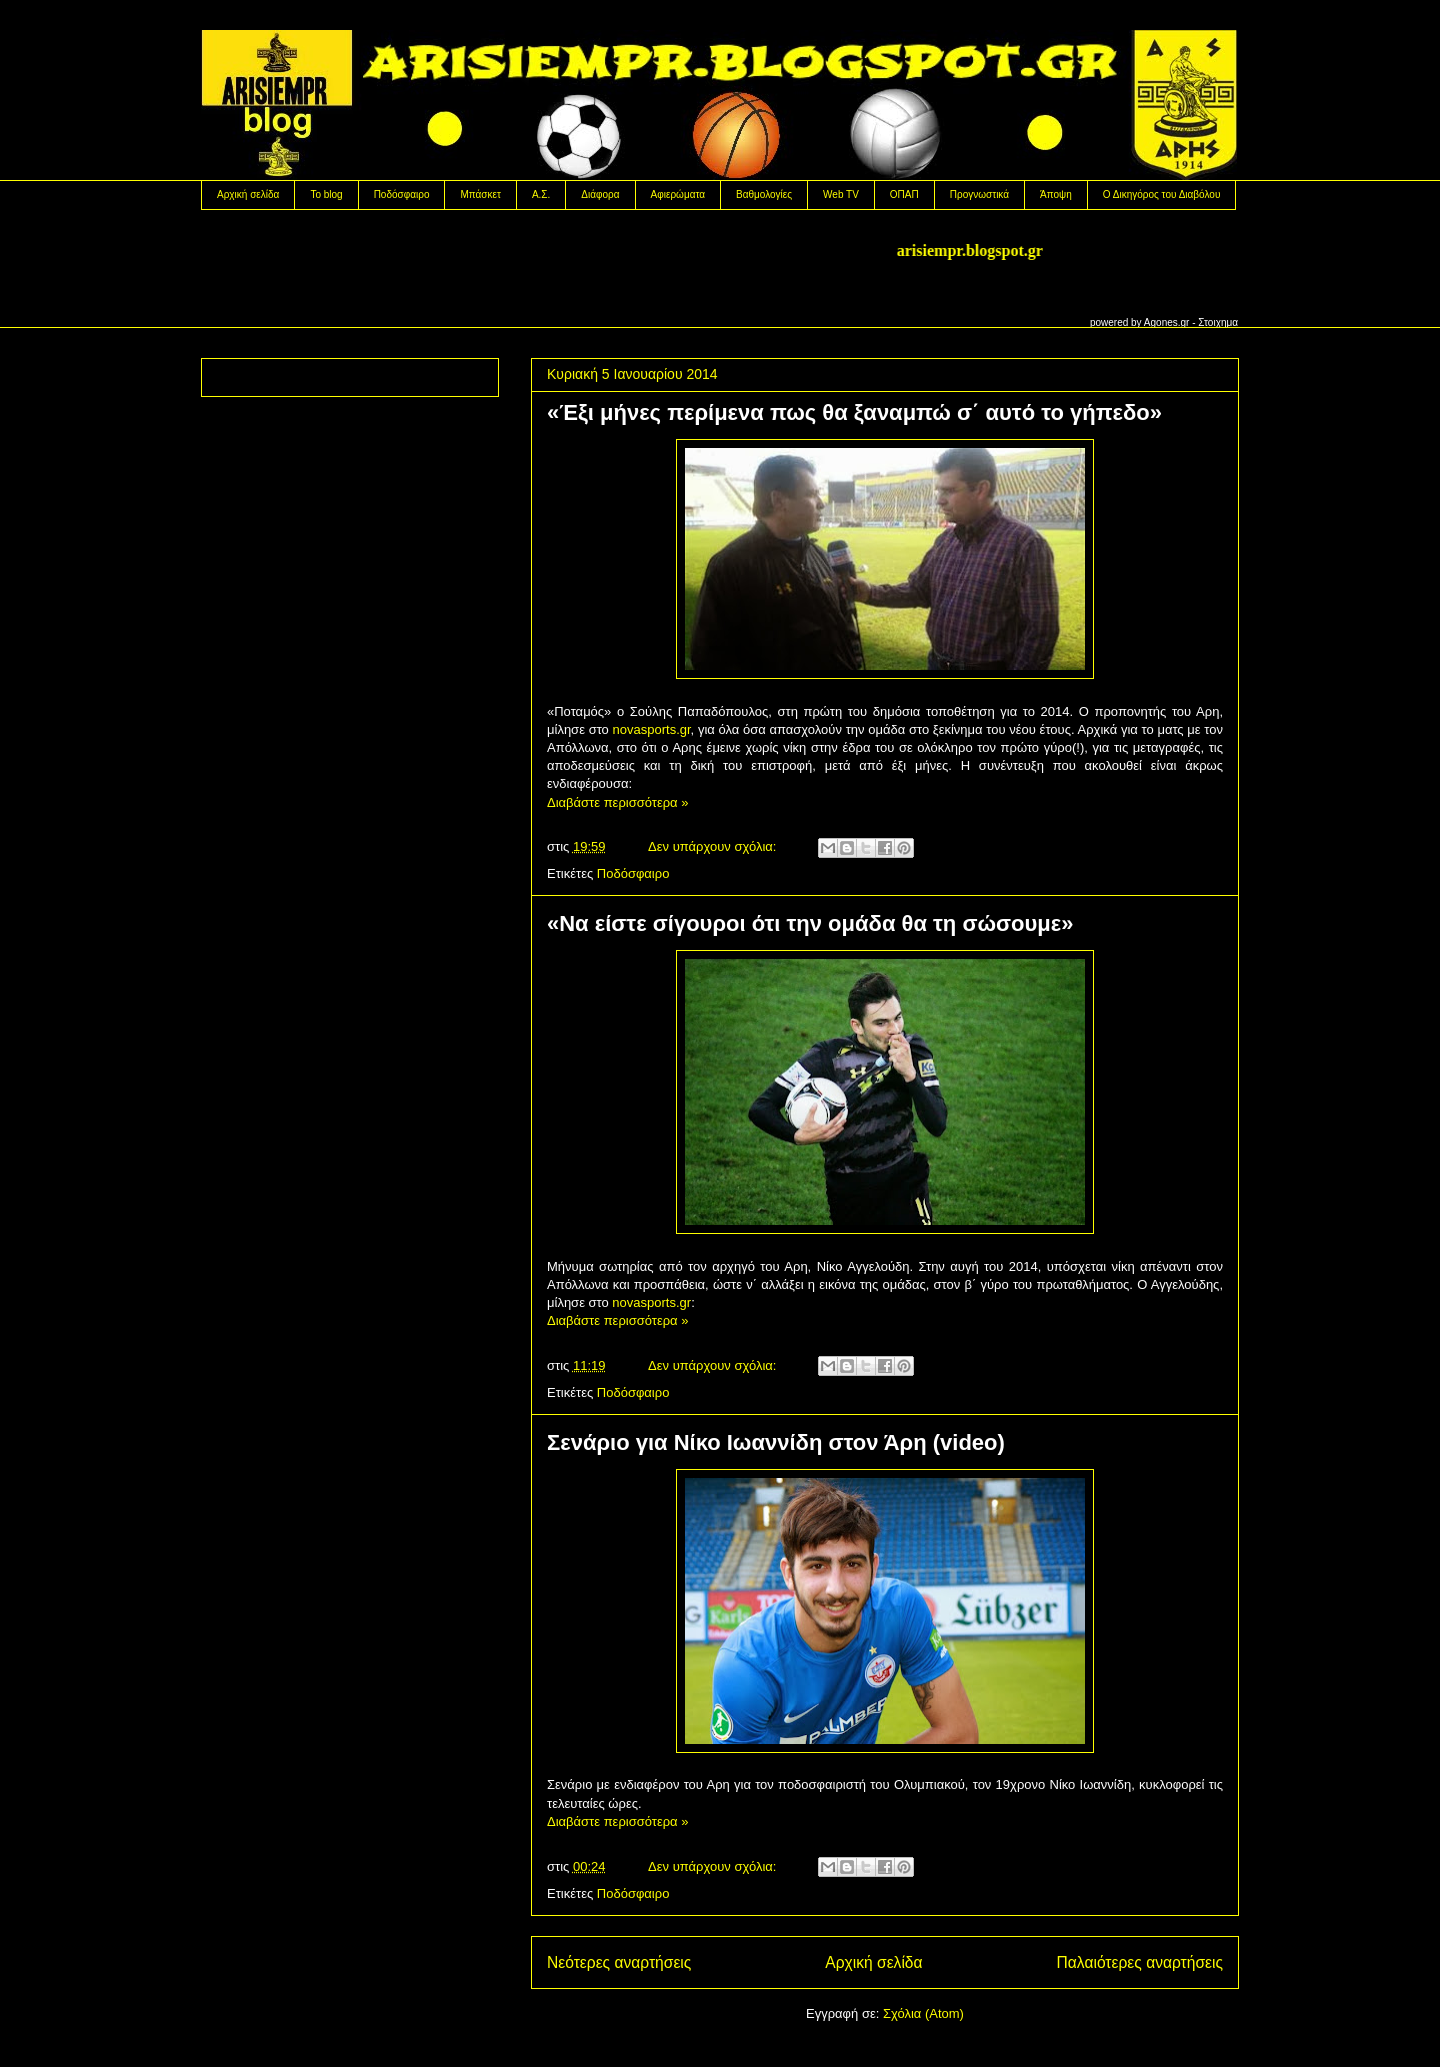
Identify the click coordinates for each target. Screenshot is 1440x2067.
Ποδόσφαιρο (402, 194)
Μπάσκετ (480, 194)
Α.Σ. (541, 194)
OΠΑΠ (904, 194)
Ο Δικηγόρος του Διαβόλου (1162, 194)
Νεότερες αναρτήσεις (619, 1962)
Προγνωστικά (979, 194)
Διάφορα (600, 194)
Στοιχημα (1218, 322)
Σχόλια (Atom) (923, 2013)
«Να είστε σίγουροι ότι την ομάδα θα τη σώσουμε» (810, 923)
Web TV (841, 194)
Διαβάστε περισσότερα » (617, 802)
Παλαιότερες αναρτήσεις (1140, 1962)
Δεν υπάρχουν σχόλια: (714, 846)
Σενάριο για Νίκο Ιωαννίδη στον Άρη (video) (776, 1442)
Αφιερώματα (678, 194)
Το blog (326, 194)
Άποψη (1056, 194)
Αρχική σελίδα (248, 194)
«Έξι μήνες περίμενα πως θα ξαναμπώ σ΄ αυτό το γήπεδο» (854, 412)
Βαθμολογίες (764, 194)
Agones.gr (1167, 322)
